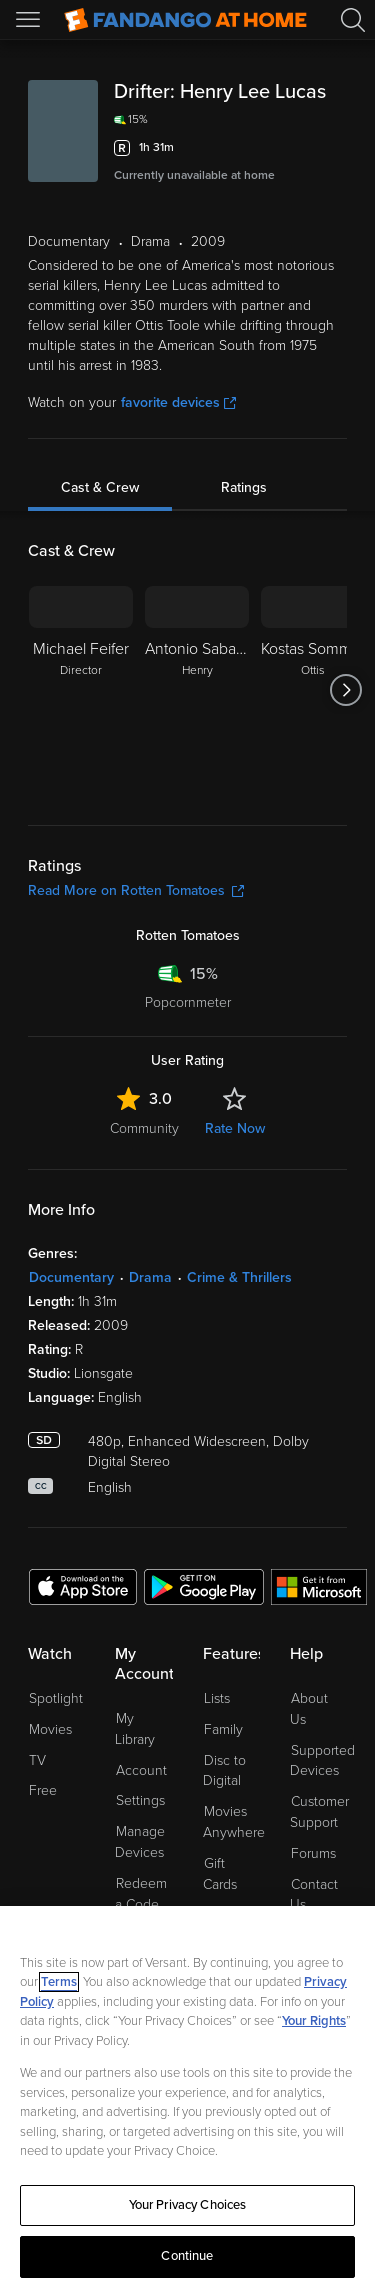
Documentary (71, 1277)
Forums (313, 1853)
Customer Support (319, 1812)
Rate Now (235, 1128)
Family (223, 1729)
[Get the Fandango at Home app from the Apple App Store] (83, 1586)
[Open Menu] (30, 20)
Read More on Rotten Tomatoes (136, 890)
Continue (187, 2256)
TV (37, 1760)
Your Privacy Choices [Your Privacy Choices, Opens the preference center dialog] (188, 2205)
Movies (50, 1729)
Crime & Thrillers (239, 1277)
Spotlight (56, 1698)
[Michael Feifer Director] (81, 690)
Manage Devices (140, 1842)
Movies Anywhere (234, 1822)
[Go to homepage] (185, 20)
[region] (187, 2097)
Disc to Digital (224, 1771)
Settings (140, 1800)
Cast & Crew (100, 487)
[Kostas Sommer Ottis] (313, 690)
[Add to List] (335, 148)
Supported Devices (322, 1761)
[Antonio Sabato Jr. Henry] (197, 690)
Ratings (244, 487)
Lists (217, 1698)
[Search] (353, 20)
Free (43, 1790)
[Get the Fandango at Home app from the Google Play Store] (204, 1586)
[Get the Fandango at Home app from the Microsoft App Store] (319, 1586)
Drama (150, 1277)
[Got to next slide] (346, 690)
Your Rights (314, 2021)
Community (144, 1128)
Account (141, 1770)
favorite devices (178, 402)
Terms (59, 1982)
